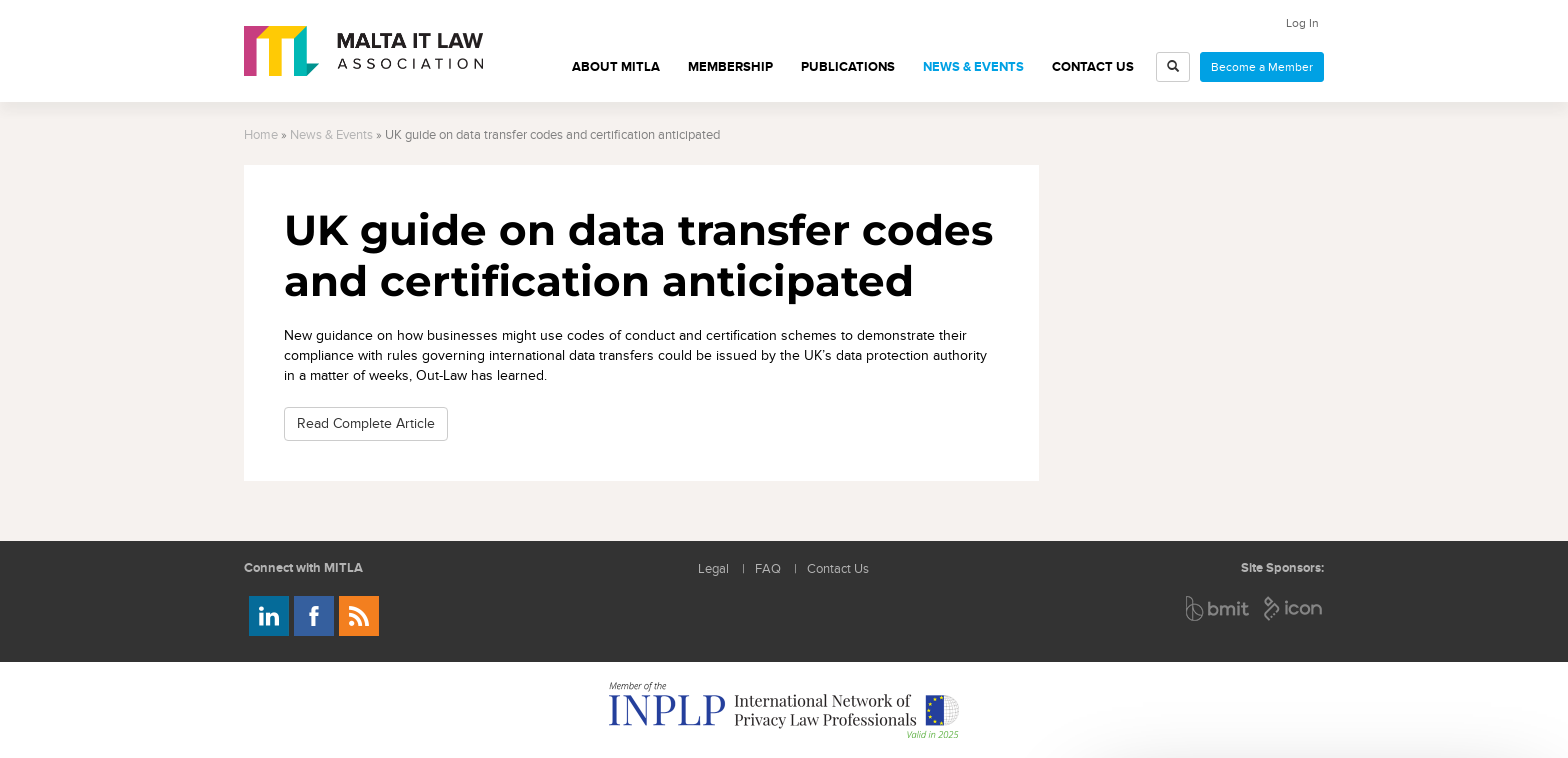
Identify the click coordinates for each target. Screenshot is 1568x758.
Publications (848, 67)
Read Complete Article (366, 423)
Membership (730, 67)
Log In (1302, 23)
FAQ (768, 569)
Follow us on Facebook (314, 616)
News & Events (973, 67)
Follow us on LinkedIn (269, 616)
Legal (713, 569)
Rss (359, 616)
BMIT (1218, 608)
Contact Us (1093, 67)
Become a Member (1262, 67)
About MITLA (616, 67)
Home (261, 135)
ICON (1294, 608)
